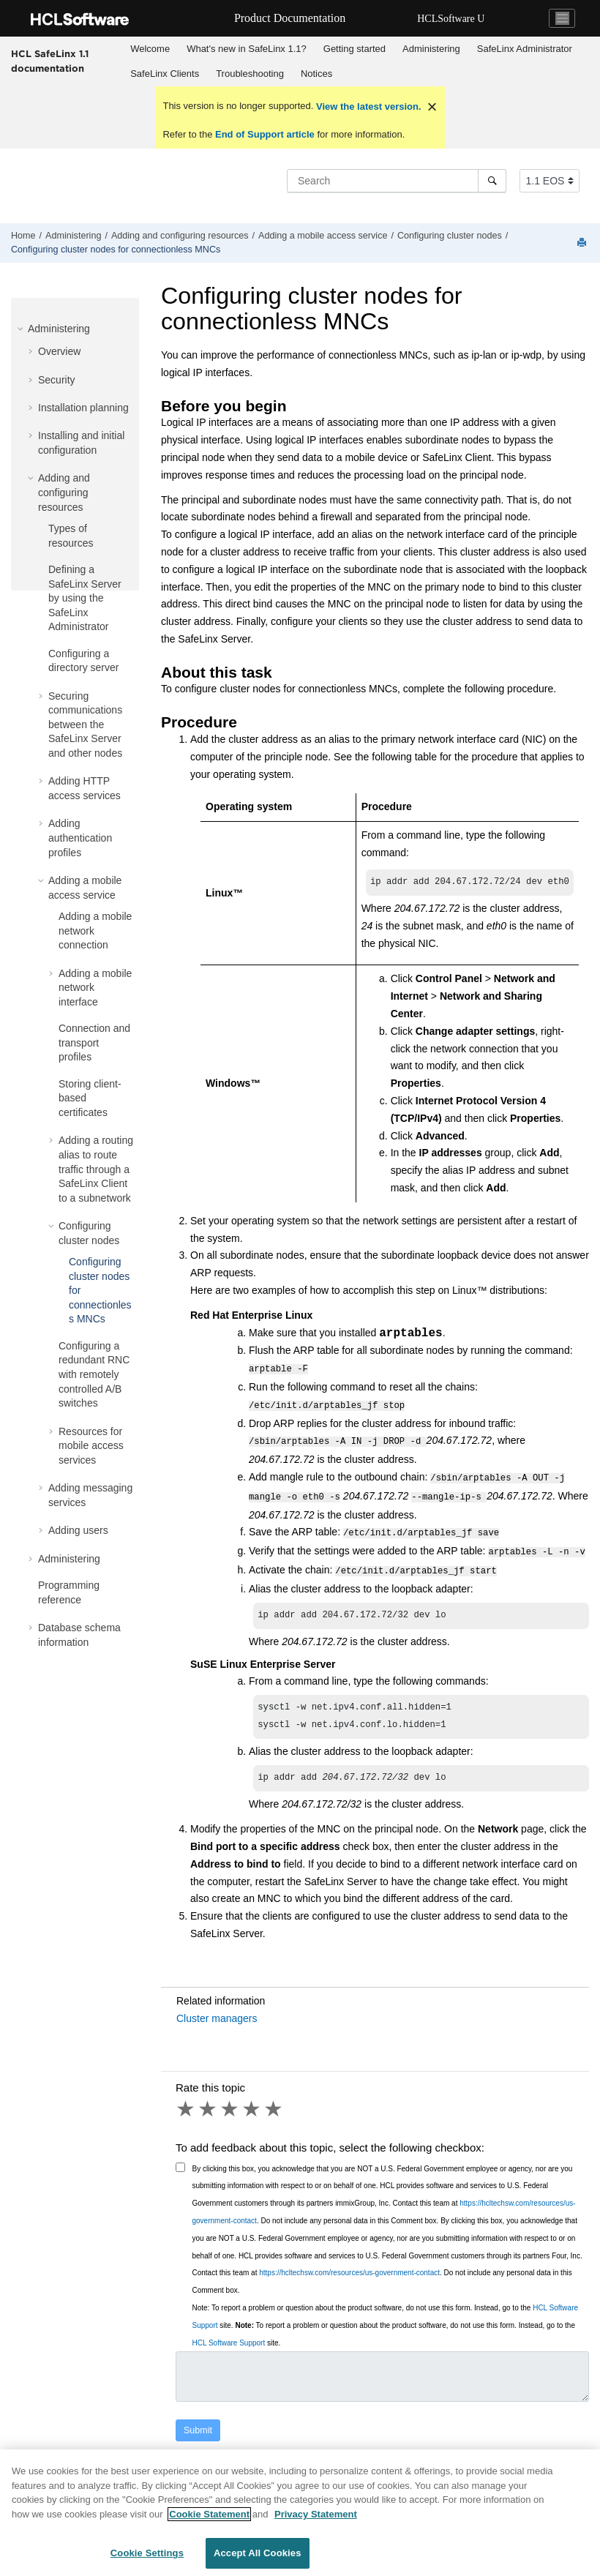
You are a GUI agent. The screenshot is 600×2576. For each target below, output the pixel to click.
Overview (59, 351)
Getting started (354, 48)
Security (56, 380)
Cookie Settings (147, 2557)
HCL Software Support (229, 2338)
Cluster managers (217, 2014)
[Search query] (396, 180)
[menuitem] (150, 49)
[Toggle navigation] (562, 18)
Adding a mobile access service (322, 236)
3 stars (230, 2104)
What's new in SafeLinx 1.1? (247, 48)
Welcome (150, 48)
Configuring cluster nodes (449, 236)
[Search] (492, 180)
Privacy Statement (315, 2517)
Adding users (78, 1530)
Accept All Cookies (257, 2557)
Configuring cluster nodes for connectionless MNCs (115, 249)
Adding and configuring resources (180, 236)
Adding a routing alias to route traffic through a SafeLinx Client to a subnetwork (96, 1168)
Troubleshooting (250, 73)
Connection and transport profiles (94, 1042)
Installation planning (83, 407)
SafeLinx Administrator (524, 48)
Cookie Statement (209, 2517)
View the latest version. (367, 106)
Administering (431, 48)
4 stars (252, 2104)
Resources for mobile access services (91, 1446)
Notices (316, 73)
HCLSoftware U (450, 18)
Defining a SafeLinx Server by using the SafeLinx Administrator (84, 598)
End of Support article (264, 134)
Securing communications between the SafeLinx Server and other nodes (85, 724)
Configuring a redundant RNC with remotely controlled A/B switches (94, 1374)
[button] (22, 329)
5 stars (274, 2104)
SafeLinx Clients (164, 73)
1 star (187, 2104)
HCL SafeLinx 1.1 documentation (50, 60)
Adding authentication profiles (80, 837)
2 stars (209, 2104)
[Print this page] (583, 243)
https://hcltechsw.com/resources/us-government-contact (349, 2268)
